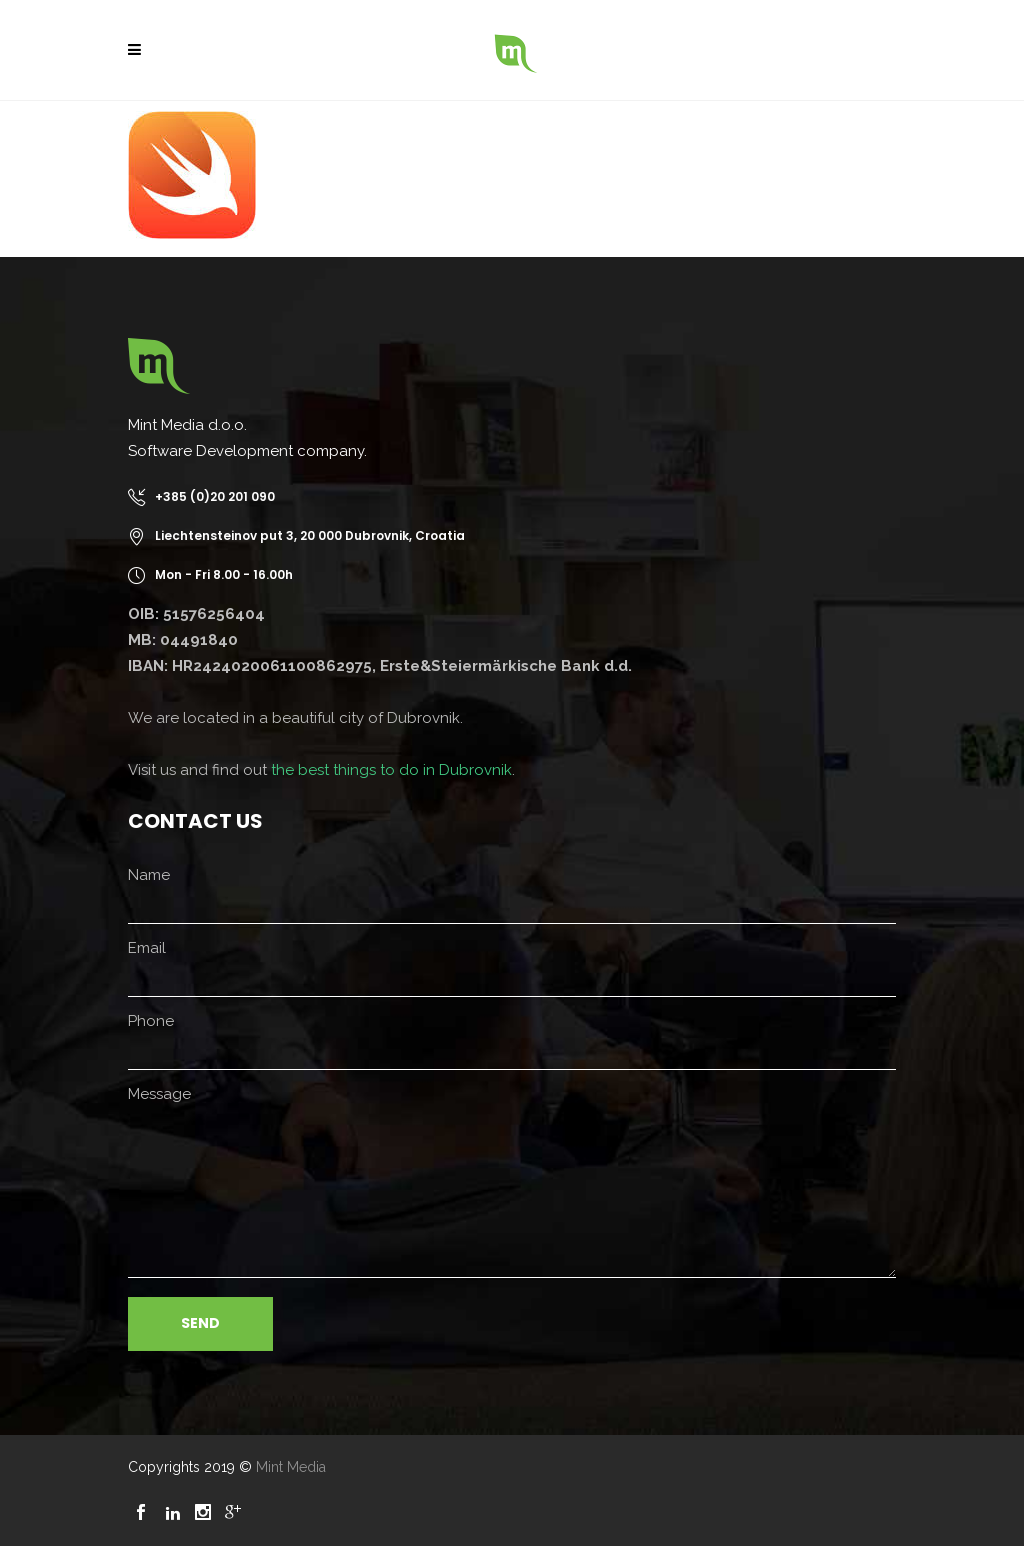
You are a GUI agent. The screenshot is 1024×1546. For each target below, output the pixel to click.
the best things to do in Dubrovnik (391, 770)
